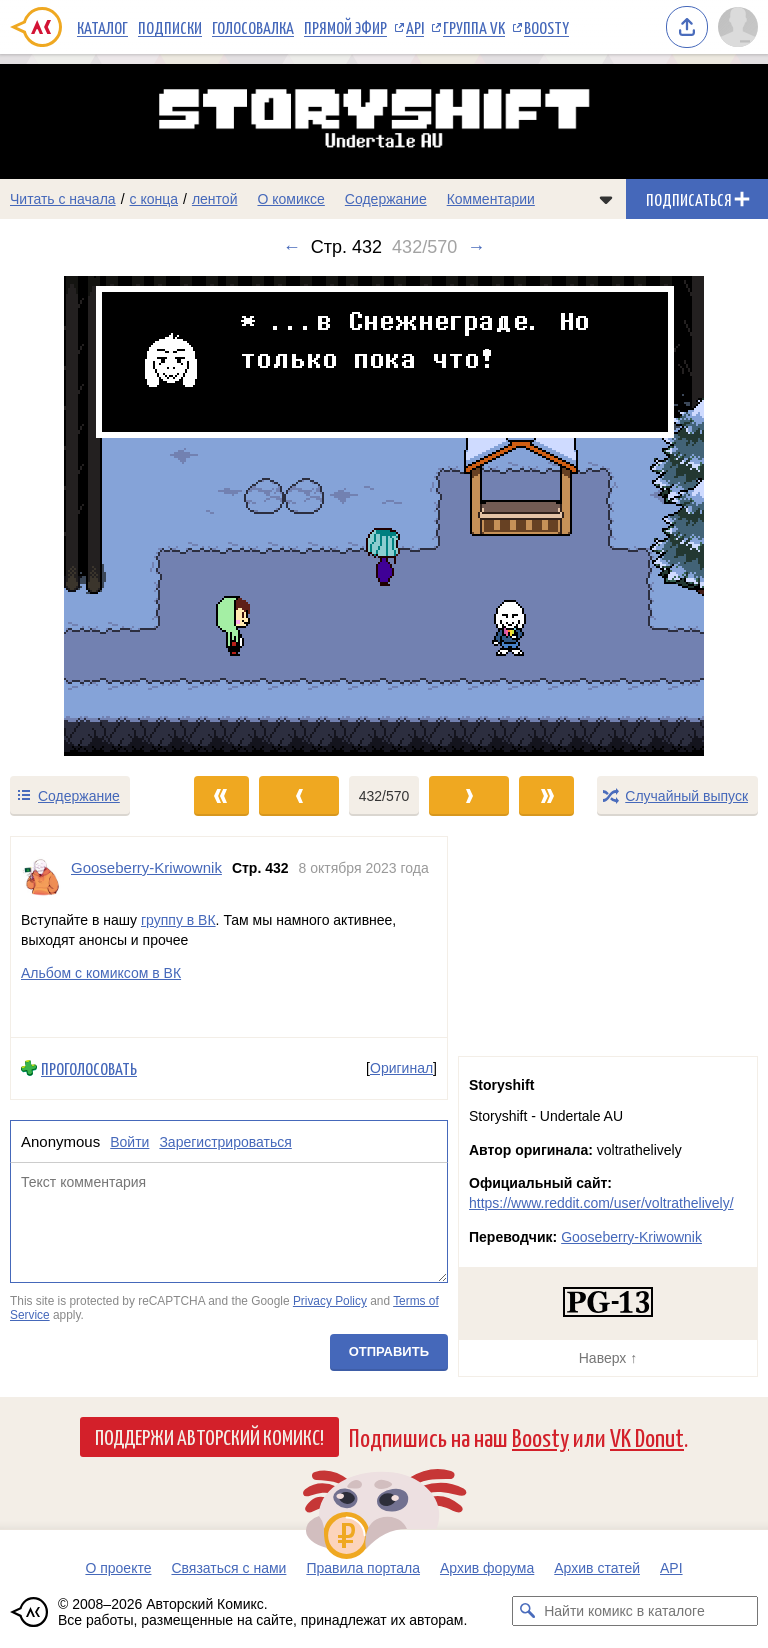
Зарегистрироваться (225, 1142)
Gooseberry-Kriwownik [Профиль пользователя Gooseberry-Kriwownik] (146, 867)
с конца (154, 199)
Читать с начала (63, 199)
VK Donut (647, 1436)
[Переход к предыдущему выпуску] (96, 516)
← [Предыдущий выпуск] (292, 247)
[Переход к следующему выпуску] (384, 516)
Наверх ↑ (608, 1358)
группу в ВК (178, 920)
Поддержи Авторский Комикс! (209, 1436)
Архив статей (597, 1568)
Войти (129, 1142)
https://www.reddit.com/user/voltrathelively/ (601, 1203)
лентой (215, 199)
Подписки (170, 27)
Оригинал (401, 1068)
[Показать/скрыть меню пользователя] (738, 27)
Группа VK (474, 27)
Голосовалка (253, 27)
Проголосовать (89, 1068)
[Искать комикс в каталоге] (527, 1611)
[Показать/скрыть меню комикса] (606, 199)
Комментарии (491, 199)
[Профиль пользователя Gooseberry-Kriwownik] (41, 877)
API (415, 27)
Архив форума (487, 1568)
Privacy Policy (330, 1301)
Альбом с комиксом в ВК (101, 973)
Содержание (386, 199)
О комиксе (290, 199)
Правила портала (363, 1568)
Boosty (546, 27)
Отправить (389, 1352)
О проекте (118, 1568)
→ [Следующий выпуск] (476, 247)
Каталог (102, 27)
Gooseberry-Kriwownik (631, 1237)
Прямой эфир (345, 27)
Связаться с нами (228, 1568)
